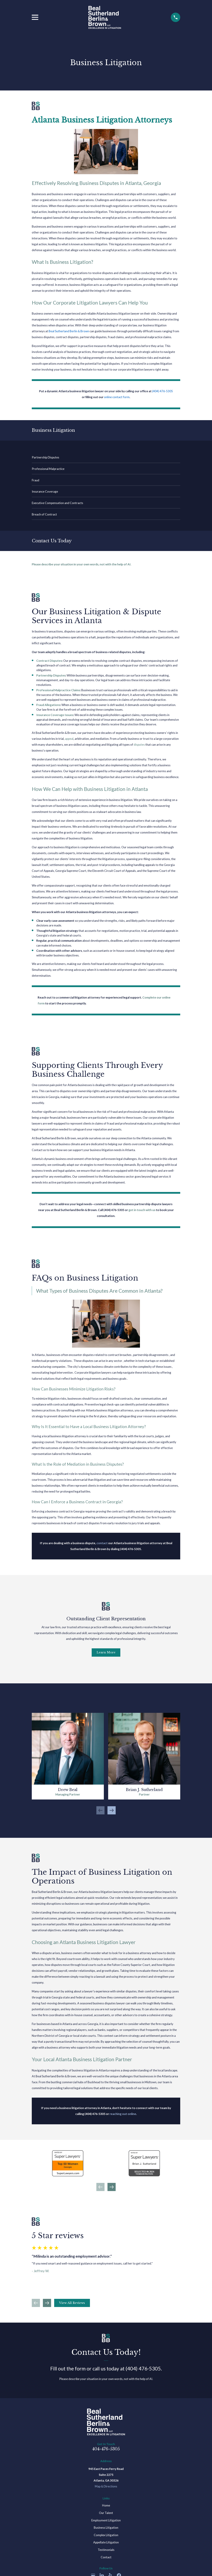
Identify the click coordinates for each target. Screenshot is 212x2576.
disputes (139, 744)
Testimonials (106, 2550)
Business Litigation (106, 2527)
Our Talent (106, 2513)
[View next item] (111, 1810)
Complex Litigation (106, 2535)
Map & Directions (106, 2486)
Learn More (106, 1652)
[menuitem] (106, 457)
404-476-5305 (106, 2448)
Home (106, 2505)
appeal (69, 738)
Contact (106, 2557)
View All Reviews (72, 2303)
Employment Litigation (106, 2520)
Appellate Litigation (106, 2542)
